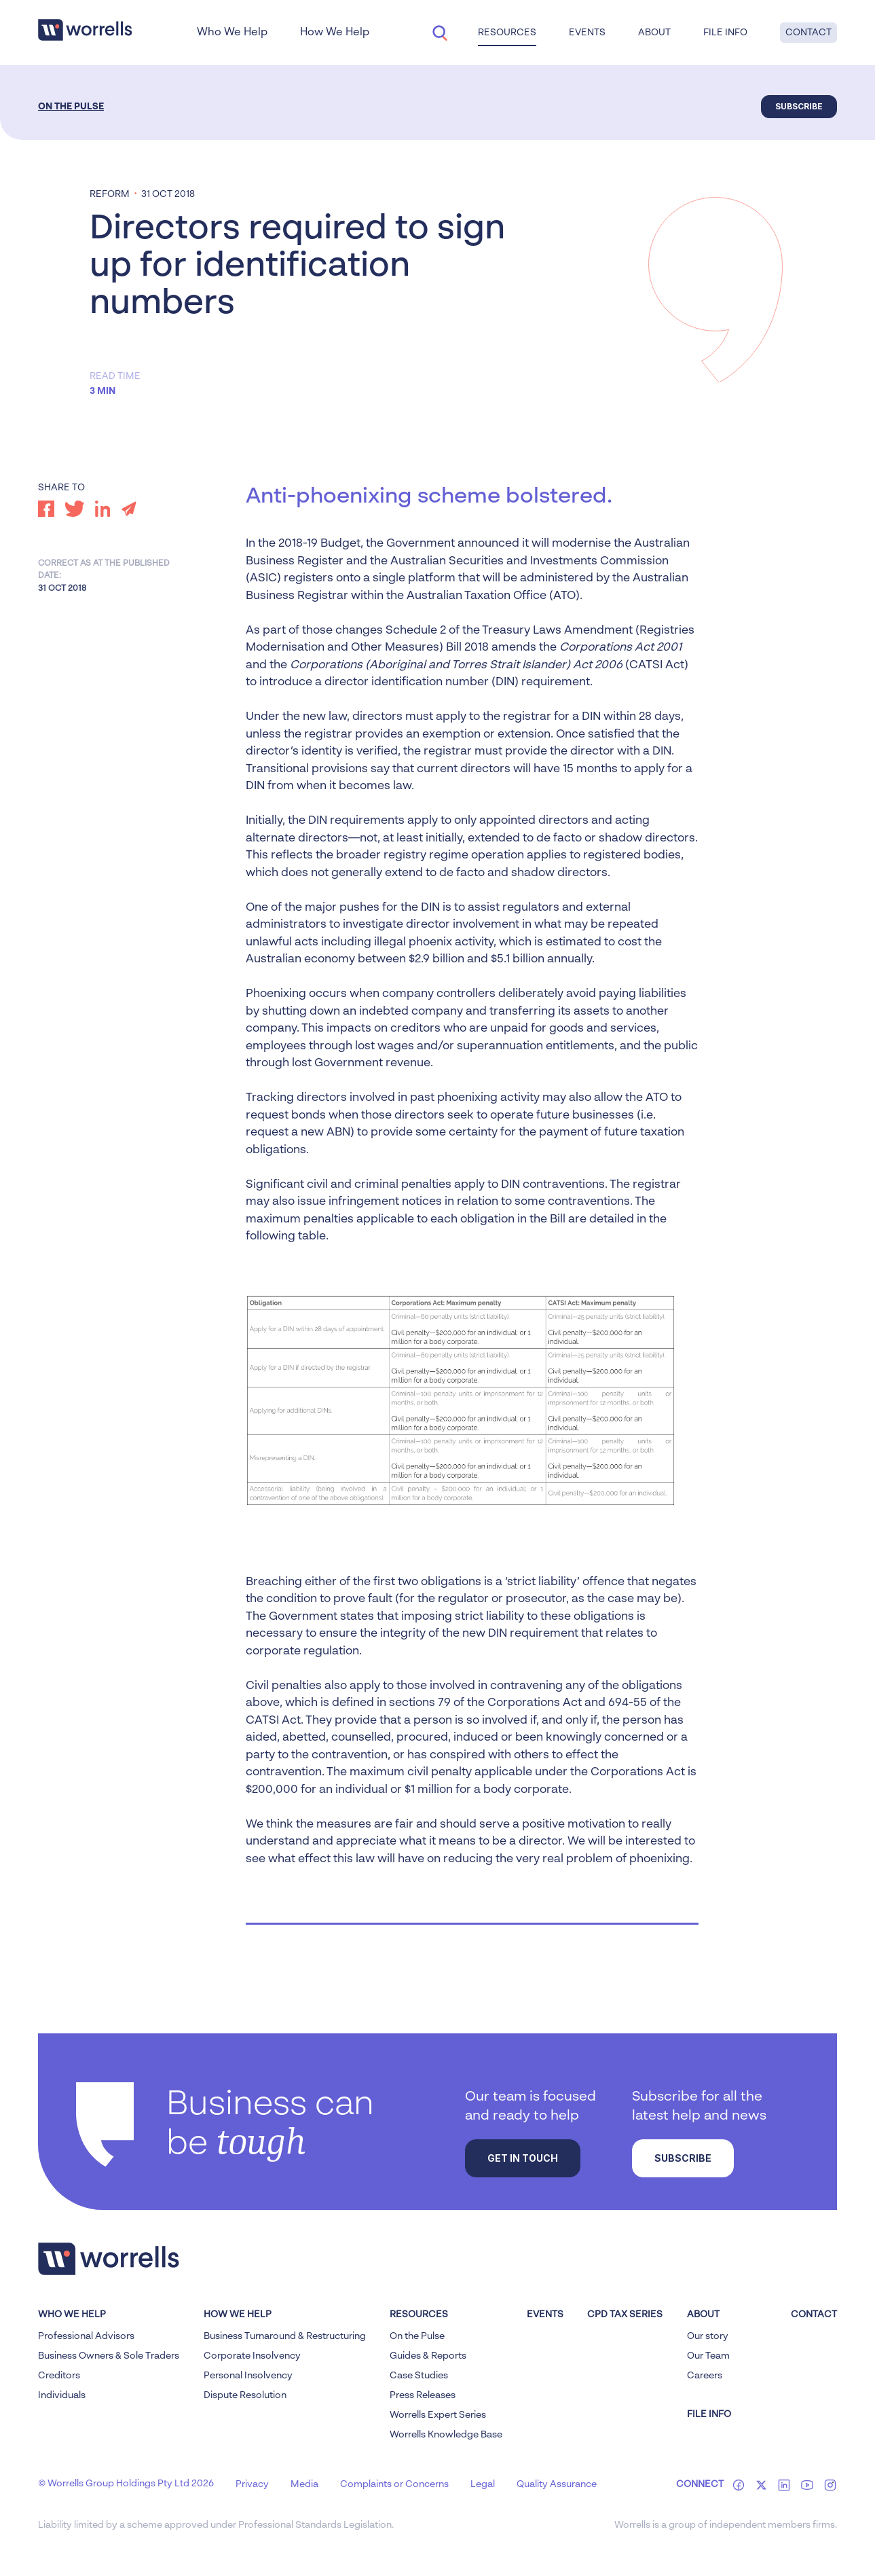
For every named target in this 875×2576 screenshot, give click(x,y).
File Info (725, 32)
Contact (808, 32)
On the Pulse (71, 106)
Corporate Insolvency (252, 2356)
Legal (482, 2484)
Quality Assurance (557, 2484)
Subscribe (799, 106)
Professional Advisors (86, 2336)
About (654, 32)
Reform (110, 194)
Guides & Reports (428, 2356)
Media (304, 2484)
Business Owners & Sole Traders (108, 2356)
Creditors (59, 2375)
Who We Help (232, 32)
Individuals (62, 2395)
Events (587, 32)
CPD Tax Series (625, 2314)
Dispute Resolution (245, 2395)
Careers (704, 2375)
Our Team (708, 2356)
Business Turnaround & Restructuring (285, 2336)
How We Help (334, 32)
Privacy (252, 2484)
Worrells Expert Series (438, 2415)
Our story (707, 2336)
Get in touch (522, 2158)
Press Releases (422, 2395)
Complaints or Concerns (394, 2484)
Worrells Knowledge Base (446, 2434)
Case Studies (419, 2375)
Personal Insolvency (248, 2375)
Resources (507, 32)
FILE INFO (709, 2414)
